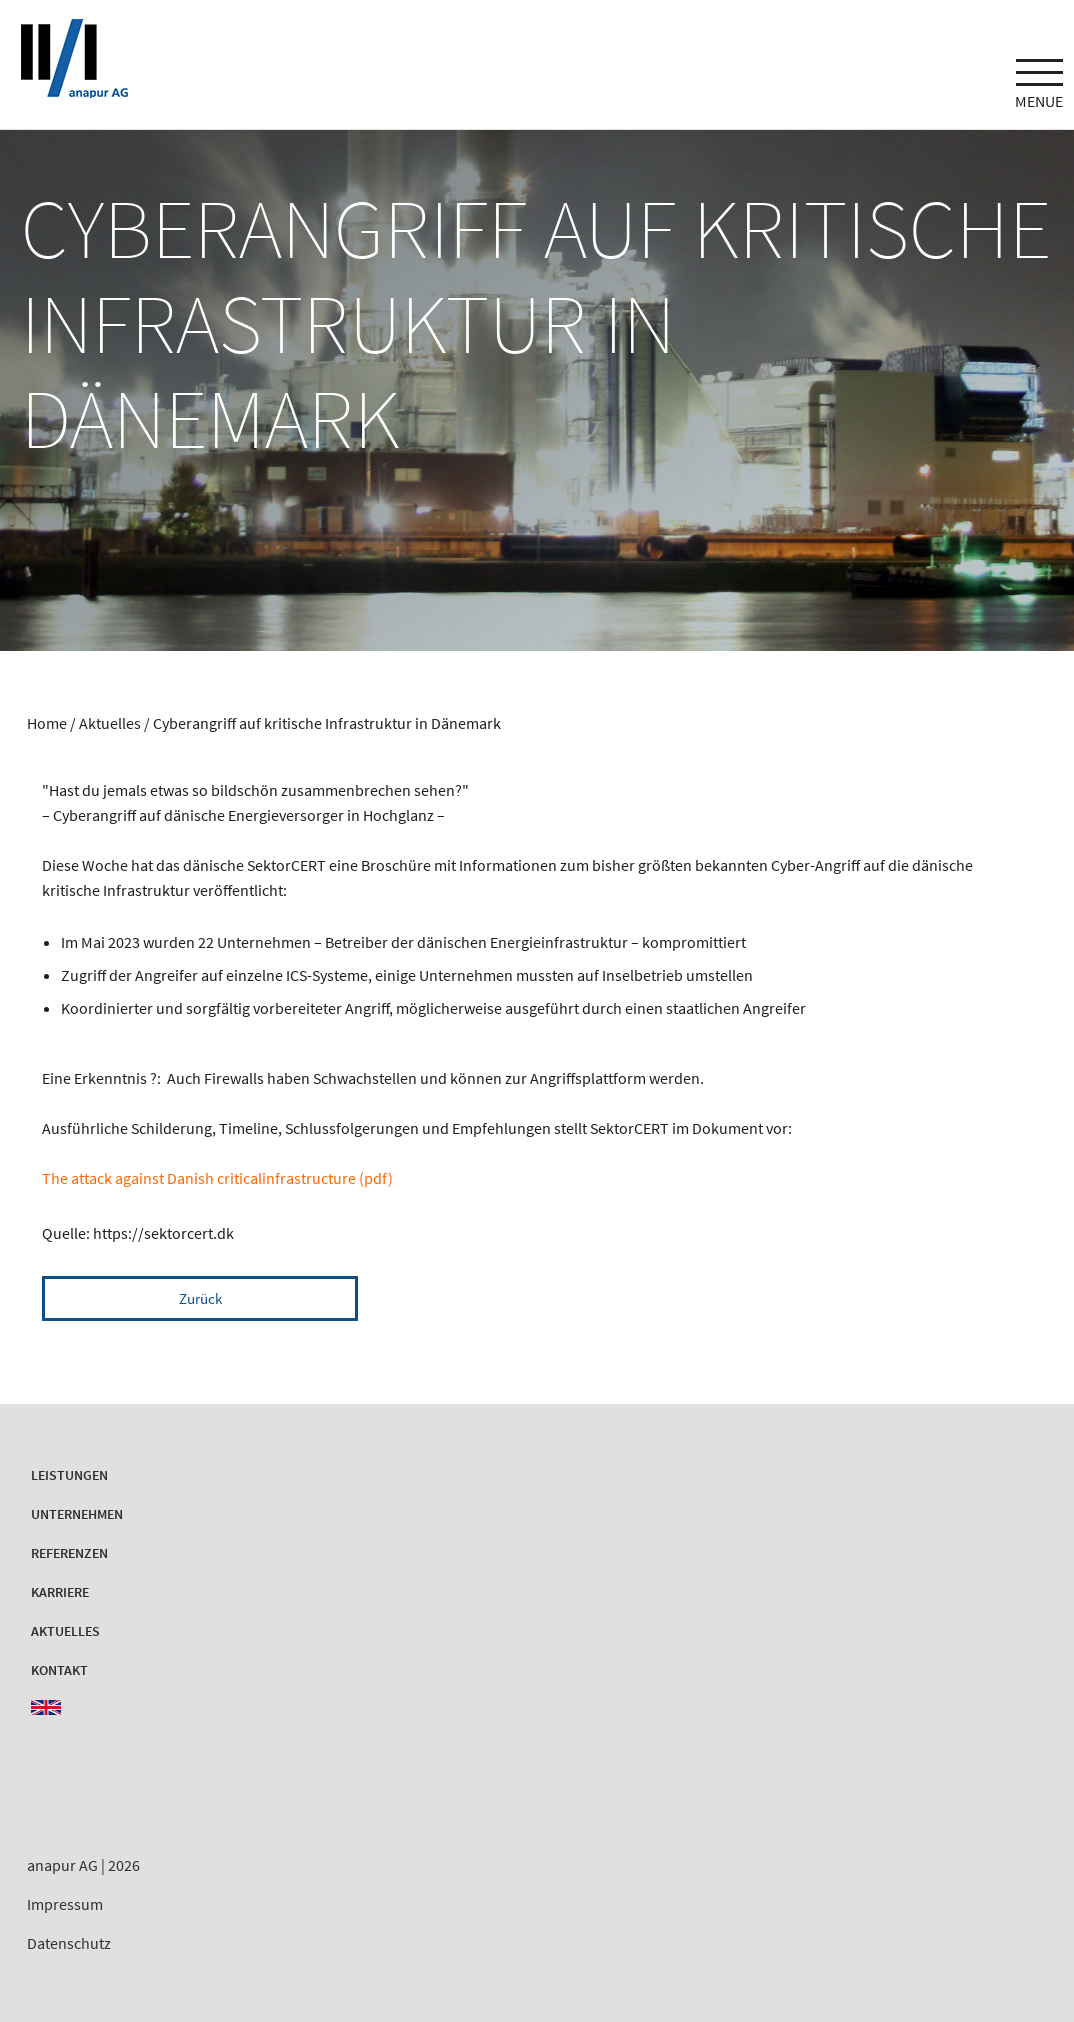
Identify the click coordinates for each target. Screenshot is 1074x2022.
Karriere (60, 1592)
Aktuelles (111, 723)
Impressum (65, 1904)
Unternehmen (77, 1514)
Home (47, 723)
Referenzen (69, 1553)
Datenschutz (69, 1943)
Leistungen (69, 1475)
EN (46, 1707)
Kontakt (59, 1670)
